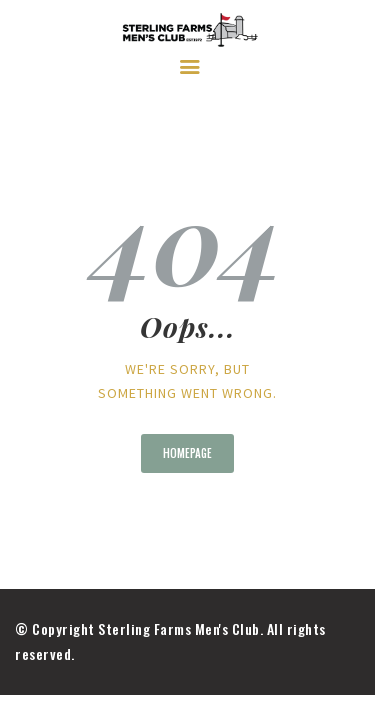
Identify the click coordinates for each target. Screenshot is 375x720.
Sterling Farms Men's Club (179, 628)
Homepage (187, 453)
